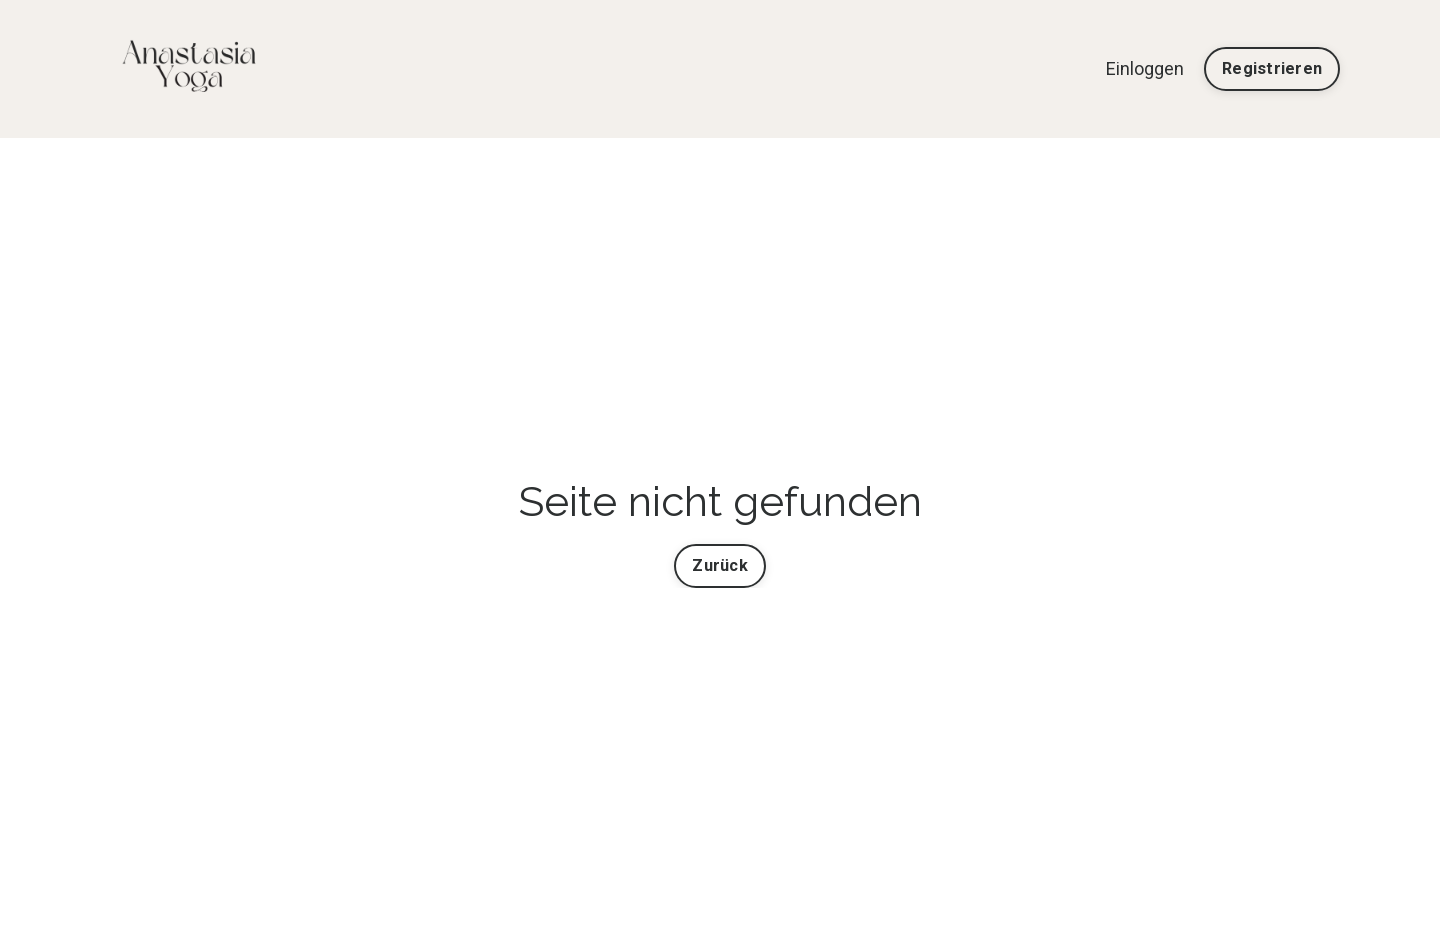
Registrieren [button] (1272, 68)
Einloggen (1145, 68)
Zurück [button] (720, 565)
